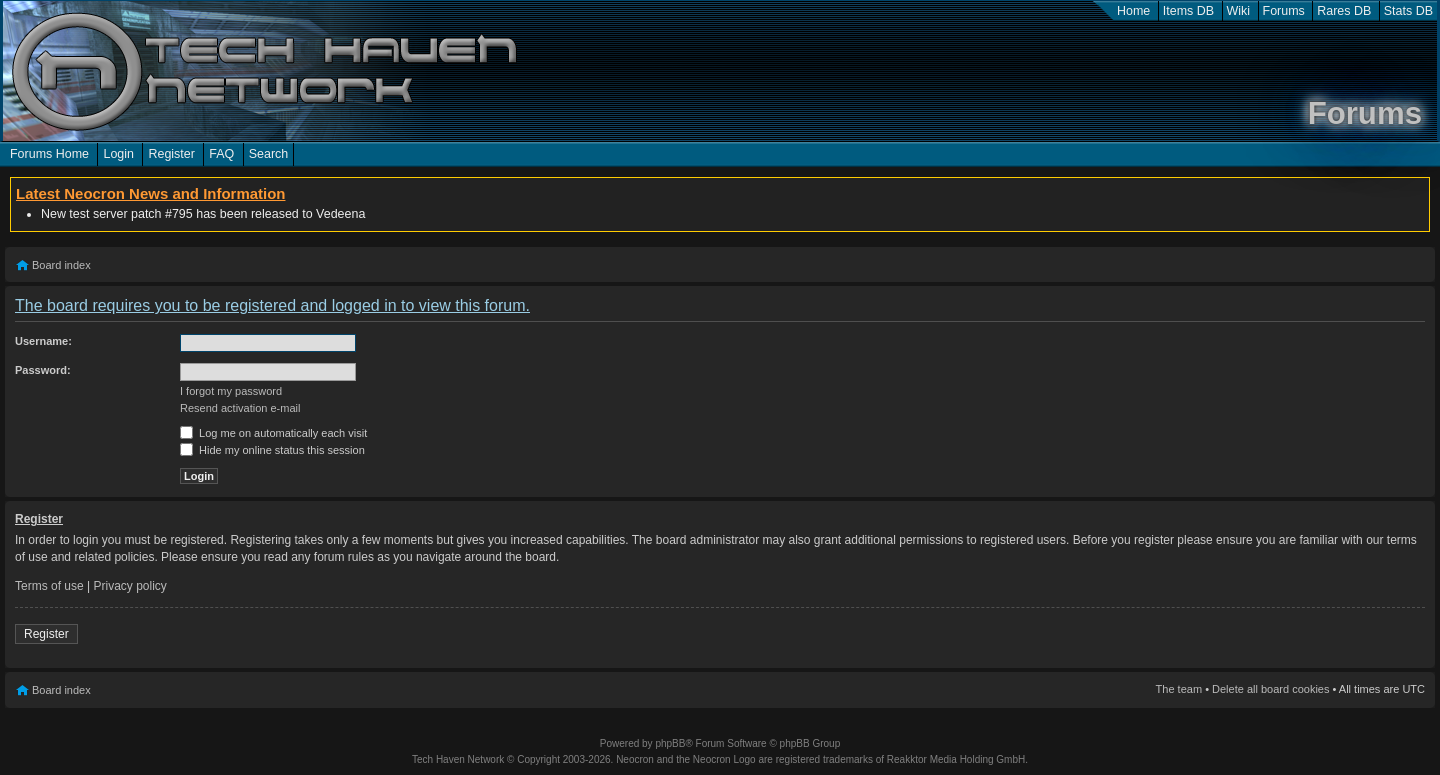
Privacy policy (130, 586)
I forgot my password (231, 391)
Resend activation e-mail (240, 408)
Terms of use (49, 586)
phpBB (670, 743)
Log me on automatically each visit (273, 433)
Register (171, 154)
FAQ (221, 154)
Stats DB (1408, 11)
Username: (43, 341)
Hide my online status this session (272, 450)
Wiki (1239, 11)
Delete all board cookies (1270, 689)
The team (1179, 689)
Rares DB (1344, 11)
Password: (43, 370)
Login (118, 154)
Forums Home (49, 154)
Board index (61, 265)
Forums (1284, 11)
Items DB (1188, 11)
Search (269, 154)
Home (1133, 11)
